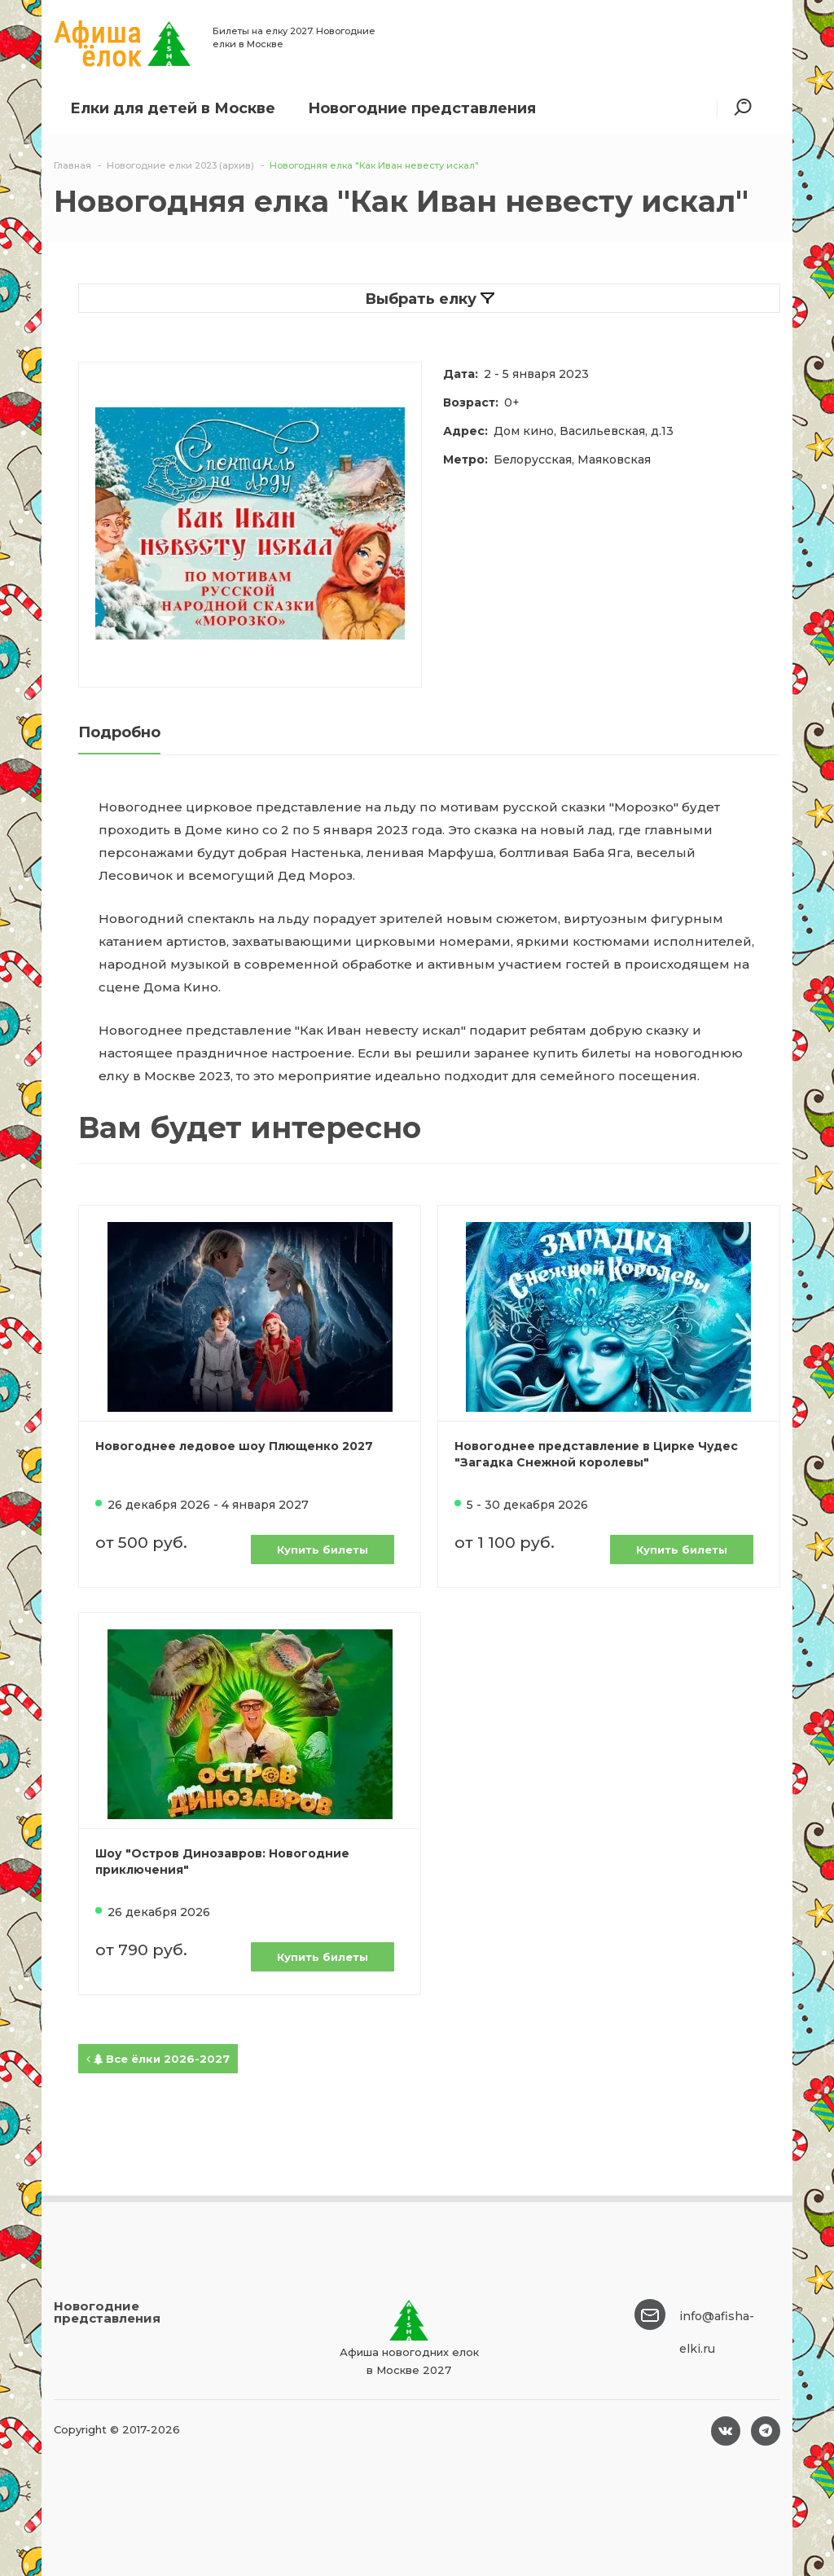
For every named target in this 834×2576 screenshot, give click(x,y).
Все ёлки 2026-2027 (158, 2058)
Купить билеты (322, 1549)
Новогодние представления (422, 108)
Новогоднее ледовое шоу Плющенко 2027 (234, 1446)
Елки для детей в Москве (172, 108)
